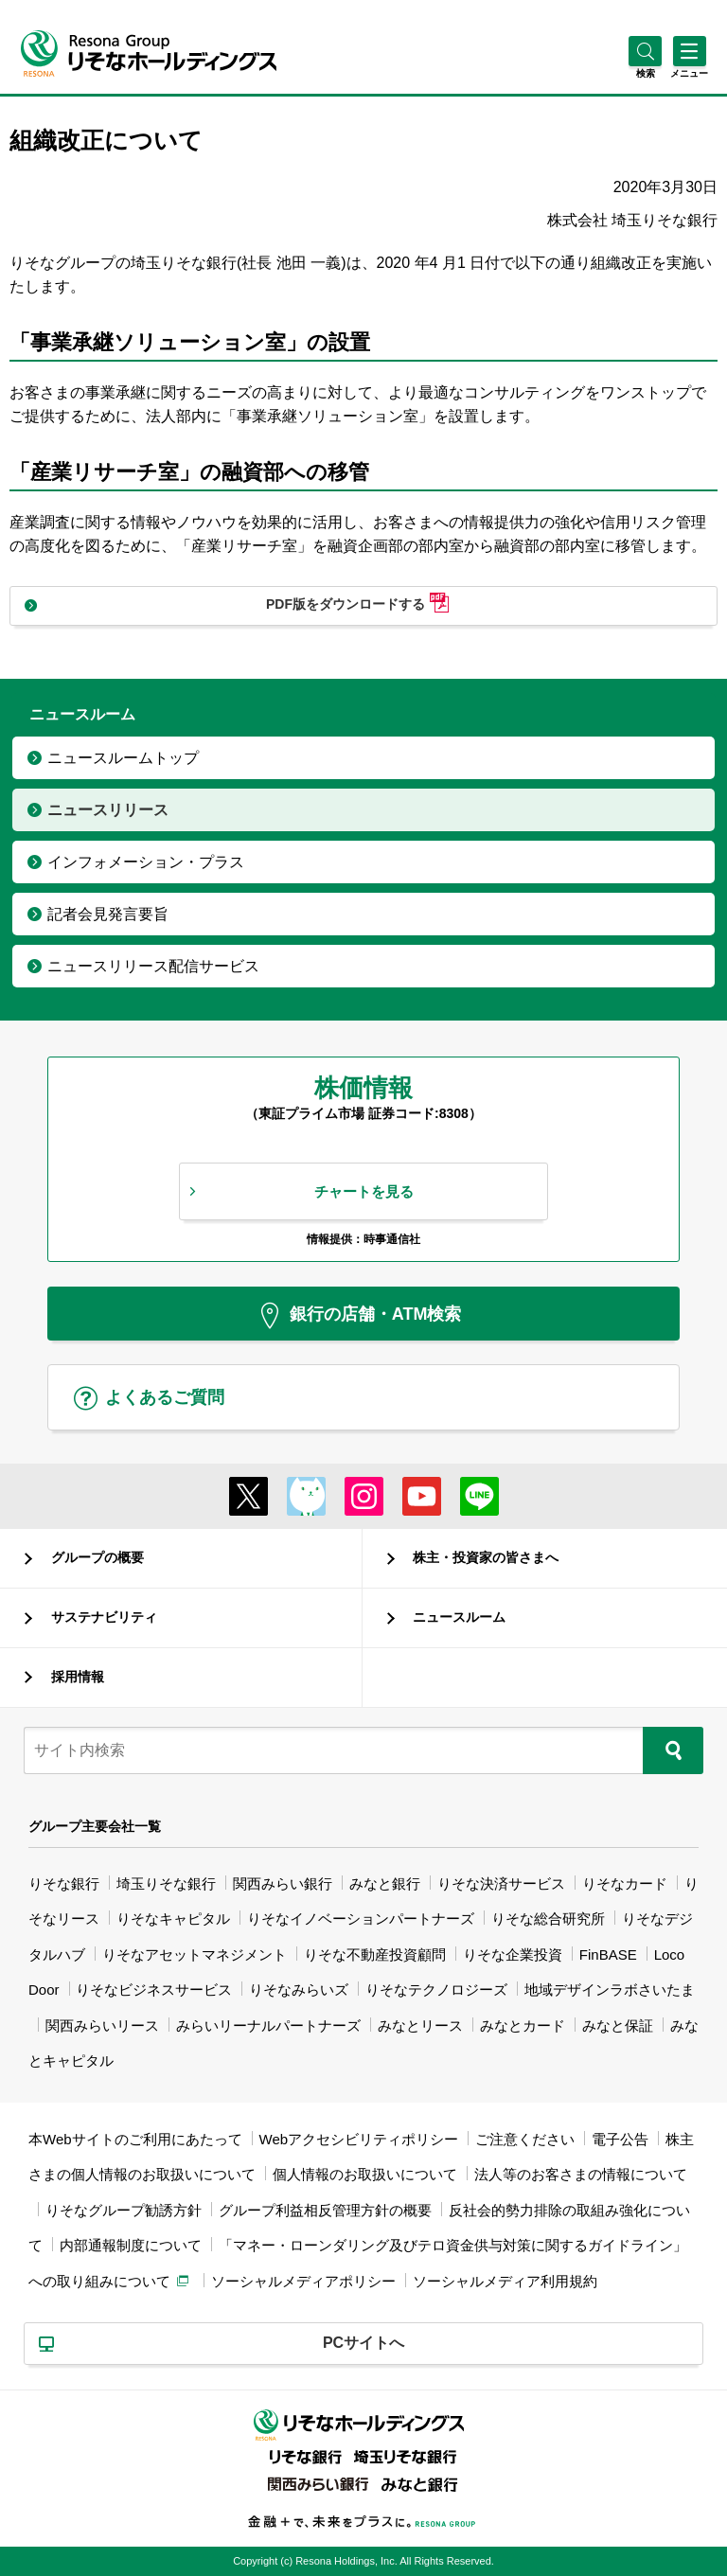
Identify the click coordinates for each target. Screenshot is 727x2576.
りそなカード (624, 1883)
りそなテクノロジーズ (436, 1989)
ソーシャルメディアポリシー (303, 2281)
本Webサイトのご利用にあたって (135, 2139)
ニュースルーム (459, 1617)
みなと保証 (617, 2025)
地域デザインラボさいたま (609, 1989)
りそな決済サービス (501, 1883)
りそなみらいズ (298, 1989)
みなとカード (522, 2025)
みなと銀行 (384, 1883)
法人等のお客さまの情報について (580, 2174)
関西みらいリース (102, 2025)
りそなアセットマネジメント (194, 1954)
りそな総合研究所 (548, 1918)
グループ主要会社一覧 (94, 1826)
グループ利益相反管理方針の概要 (325, 2210)
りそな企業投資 (512, 1954)
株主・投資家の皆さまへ (486, 1557)
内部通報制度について (131, 2245)
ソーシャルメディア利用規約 (505, 2281)
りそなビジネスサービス (154, 1989)
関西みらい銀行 (282, 1883)
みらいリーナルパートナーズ (268, 2025)
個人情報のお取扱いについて (365, 2174)
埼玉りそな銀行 (166, 1883)
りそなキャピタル (173, 1918)
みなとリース (420, 2025)
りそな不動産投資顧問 (375, 1954)
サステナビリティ (104, 1617)
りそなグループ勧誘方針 (123, 2210)
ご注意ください (525, 2139)
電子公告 (620, 2139)
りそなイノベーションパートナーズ (360, 1918)
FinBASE (608, 1954)
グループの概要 (97, 1557)
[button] (645, 73)
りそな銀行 (63, 1883)
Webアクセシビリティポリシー (359, 2139)
